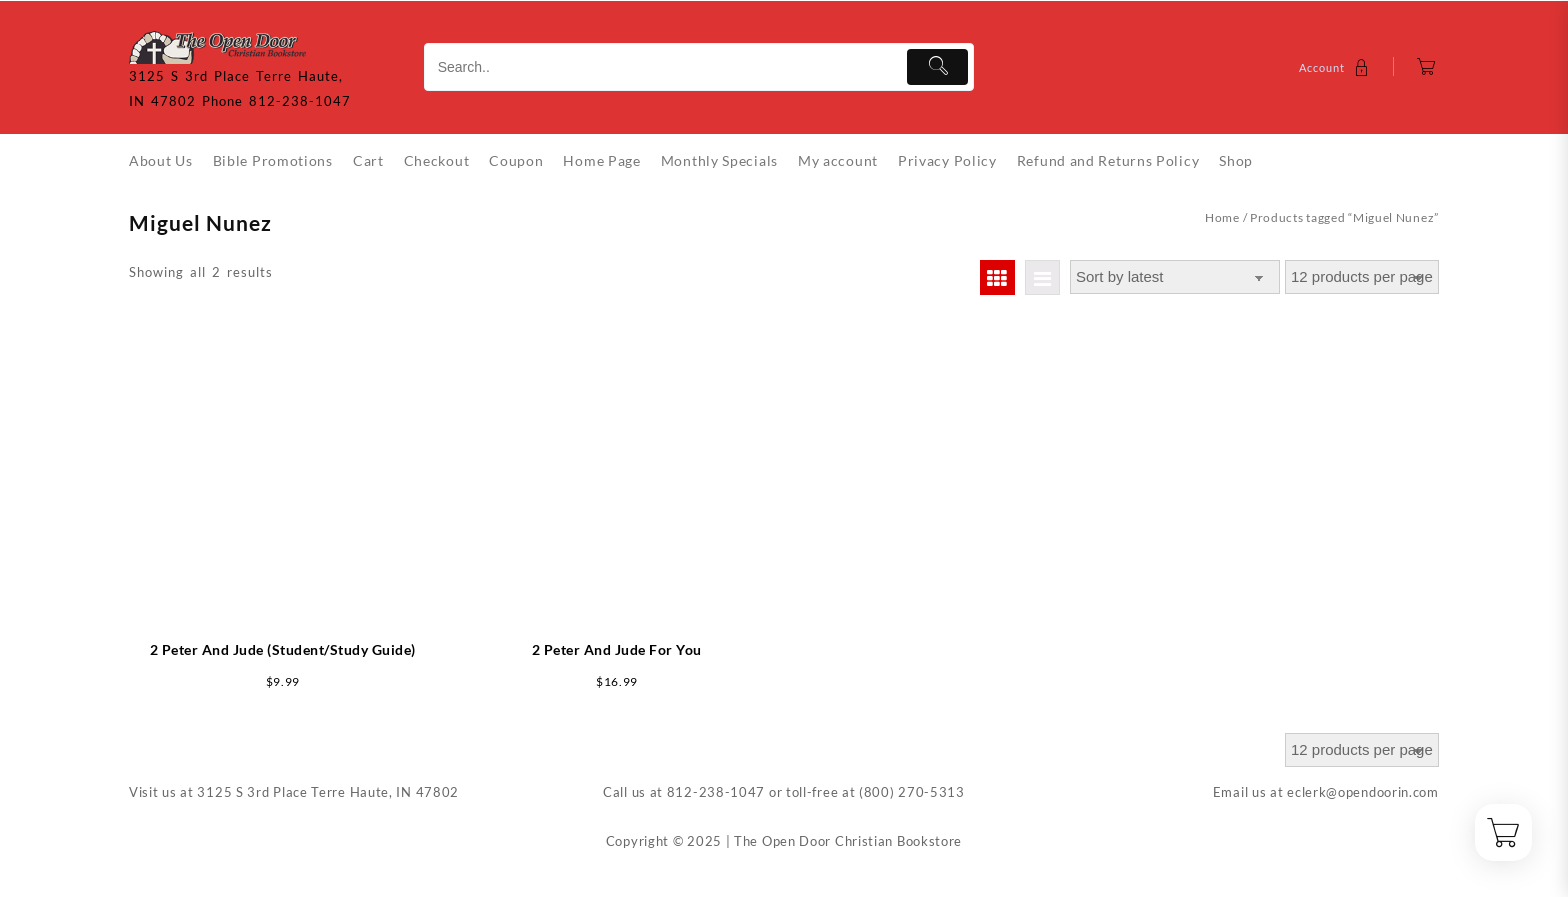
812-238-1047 (716, 792)
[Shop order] (1175, 277)
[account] (1336, 67)
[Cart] (1426, 67)
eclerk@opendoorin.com (1363, 792)
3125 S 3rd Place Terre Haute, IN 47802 (328, 792)
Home (1222, 217)
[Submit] (937, 67)
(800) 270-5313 (912, 792)
